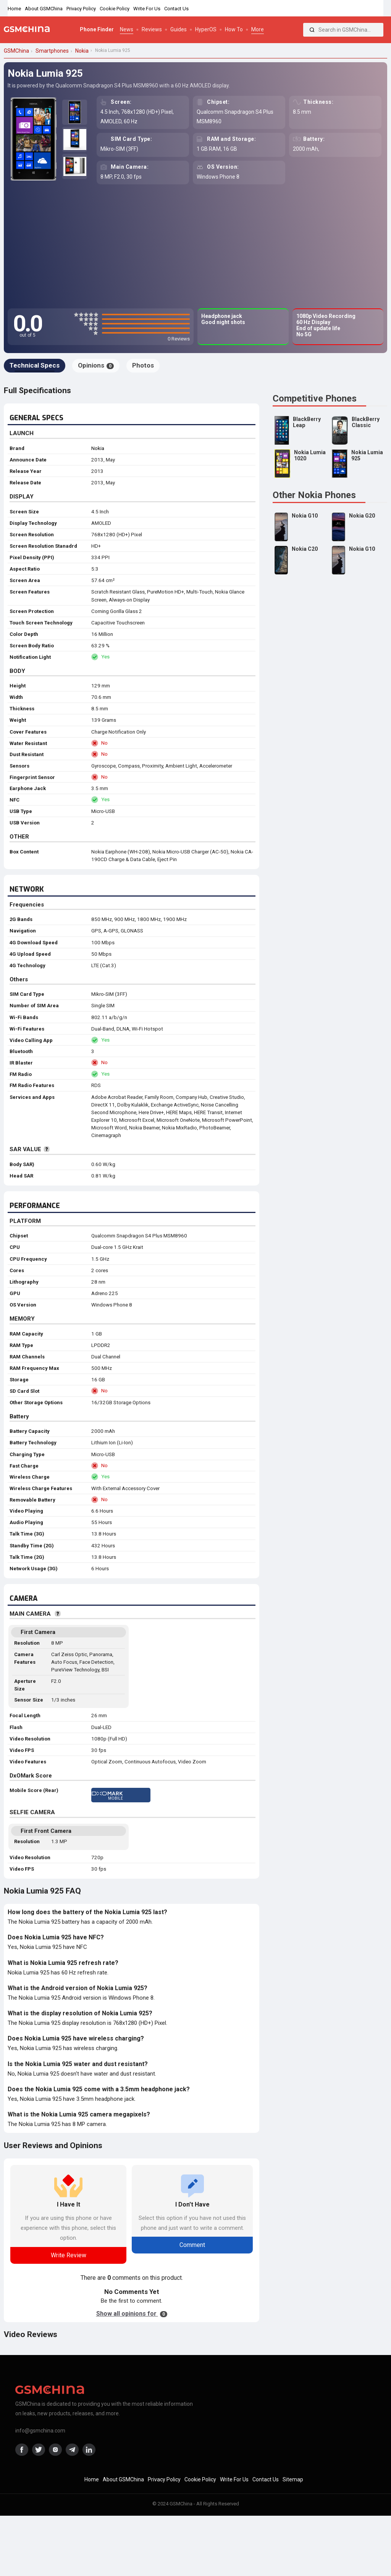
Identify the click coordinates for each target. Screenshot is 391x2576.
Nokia (97, 448)
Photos (143, 365)
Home (14, 8)
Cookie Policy (114, 8)
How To (234, 29)
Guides (178, 29)
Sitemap (293, 2479)
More (257, 29)
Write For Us (146, 8)
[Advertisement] (195, 247)
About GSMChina (44, 8)
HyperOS (206, 29)
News (126, 29)
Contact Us (176, 8)
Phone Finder (97, 29)
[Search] (312, 30)
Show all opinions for (131, 2313)
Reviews (152, 29)
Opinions (96, 365)
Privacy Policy (81, 8)
